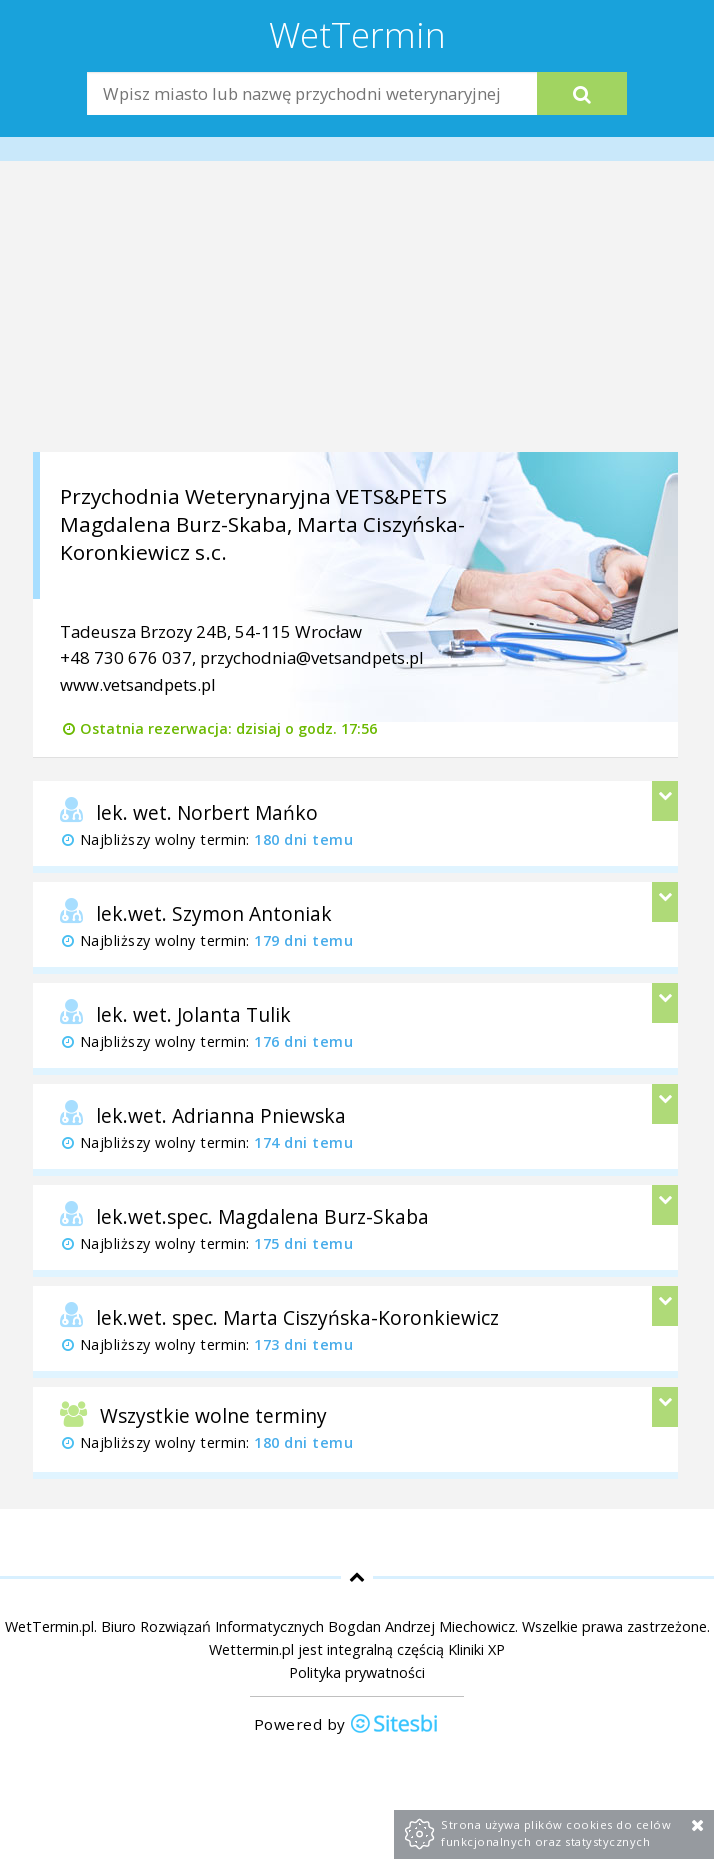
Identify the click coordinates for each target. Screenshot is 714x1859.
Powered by (347, 1725)
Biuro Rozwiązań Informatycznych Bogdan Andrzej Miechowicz (308, 1626)
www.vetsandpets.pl (138, 684)
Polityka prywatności (357, 1672)
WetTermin (357, 34)
